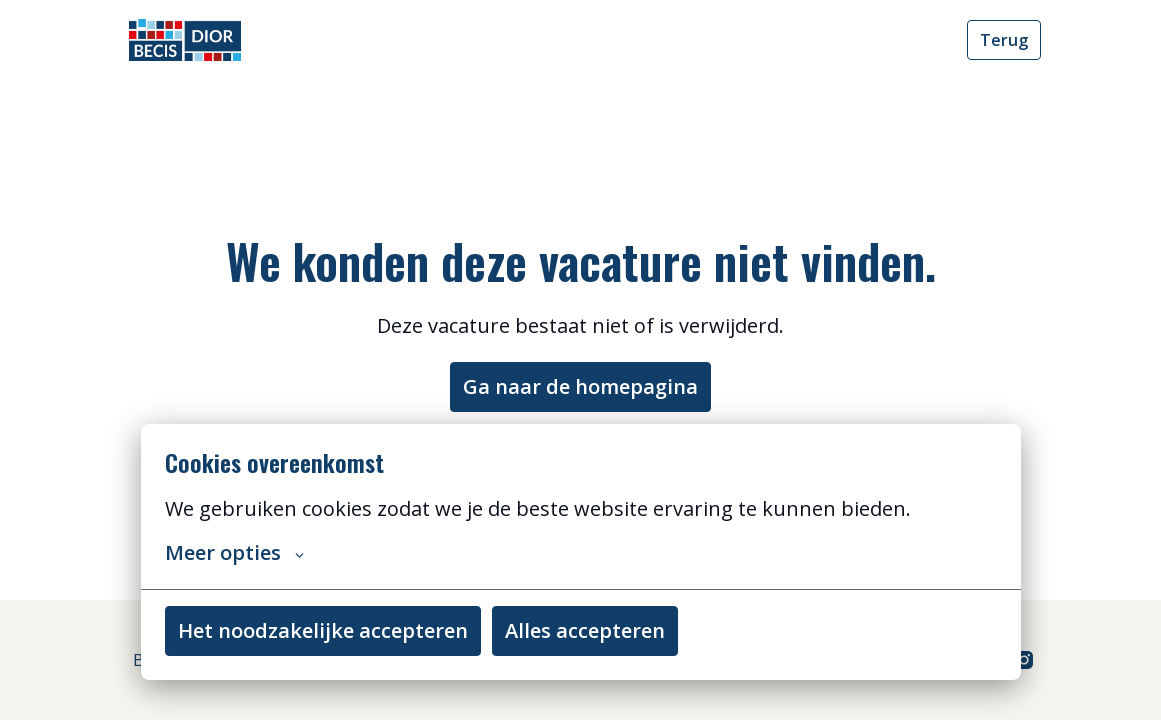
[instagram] (1024, 660)
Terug (1004, 40)
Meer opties (234, 553)
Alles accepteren (585, 630)
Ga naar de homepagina (580, 386)
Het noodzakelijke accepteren (323, 630)
